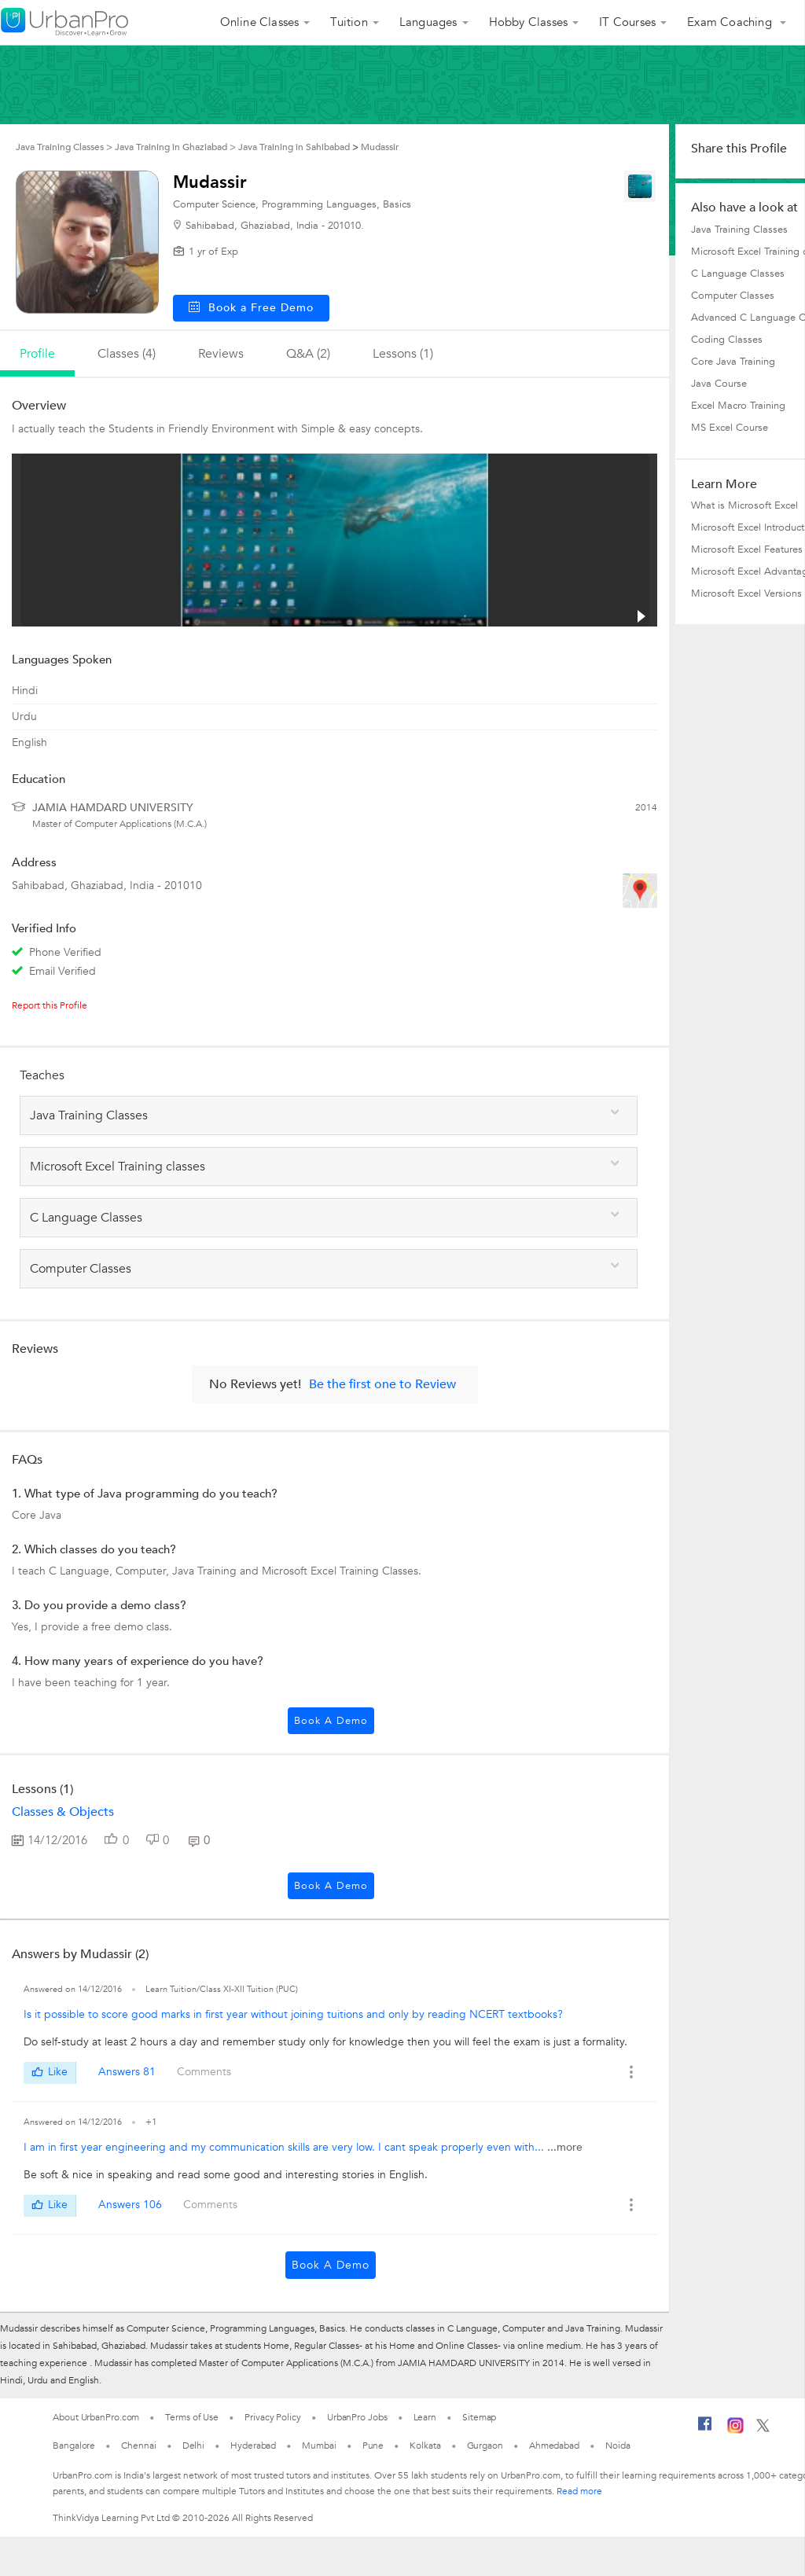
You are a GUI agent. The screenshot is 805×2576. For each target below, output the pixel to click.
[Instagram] (735, 2430)
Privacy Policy (272, 2417)
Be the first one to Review (382, 1384)
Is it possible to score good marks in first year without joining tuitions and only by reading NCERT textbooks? (293, 2014)
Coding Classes (727, 340)
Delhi (193, 2445)
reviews (221, 353)
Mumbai (319, 2445)
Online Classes (260, 22)
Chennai (138, 2445)
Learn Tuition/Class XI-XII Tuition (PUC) (221, 1989)
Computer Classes (732, 295)
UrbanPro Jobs (357, 2417)
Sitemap (479, 2417)
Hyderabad (253, 2445)
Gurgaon (485, 2445)
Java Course (719, 384)
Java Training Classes (739, 229)
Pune (373, 2445)
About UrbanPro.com (96, 2417)
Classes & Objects (63, 1812)
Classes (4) (126, 353)
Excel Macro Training (738, 406)
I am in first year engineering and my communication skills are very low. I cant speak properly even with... (285, 2147)
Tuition (348, 22)
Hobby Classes (528, 22)
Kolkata (425, 2445)
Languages (428, 22)
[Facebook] (705, 2429)
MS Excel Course (729, 428)
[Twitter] (763, 2429)
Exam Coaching (731, 22)
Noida (617, 2445)
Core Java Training (733, 362)
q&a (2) (308, 353)
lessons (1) (403, 353)
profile (37, 353)
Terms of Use (192, 2417)
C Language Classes (738, 273)
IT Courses (627, 22)
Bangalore (74, 2445)
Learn (425, 2417)
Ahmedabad (554, 2445)
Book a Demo (331, 1721)
